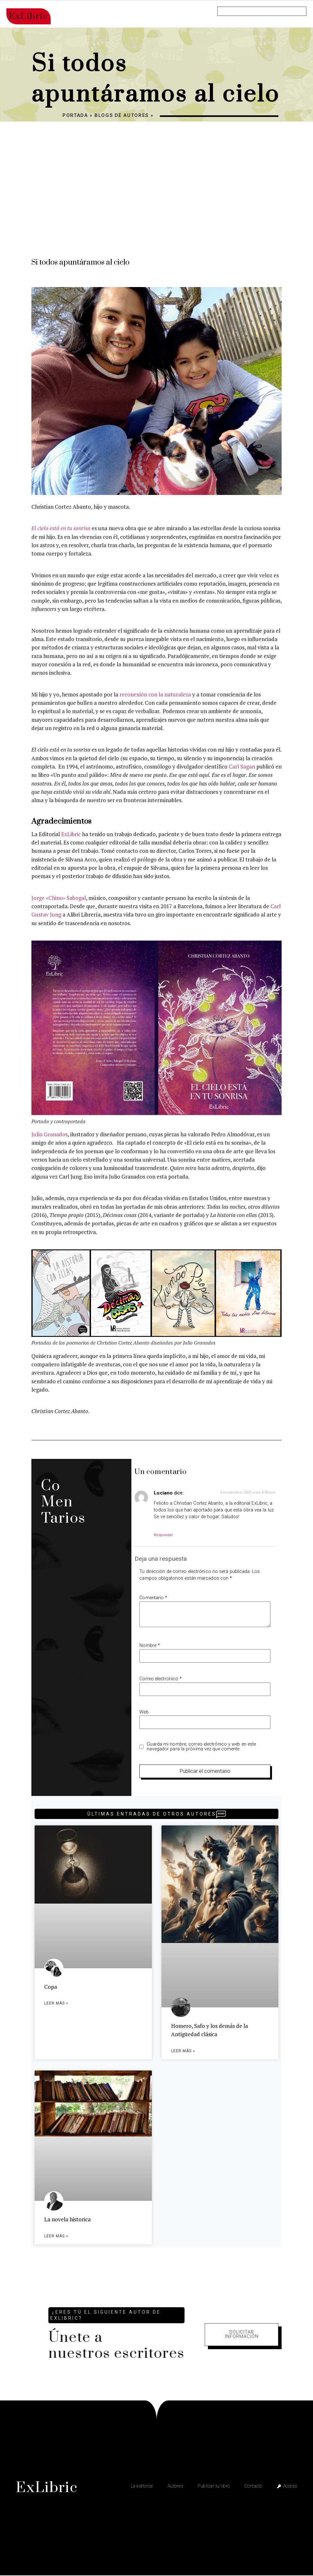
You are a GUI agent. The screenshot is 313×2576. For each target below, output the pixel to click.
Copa (50, 1986)
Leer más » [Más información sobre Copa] (56, 2003)
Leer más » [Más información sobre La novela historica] (56, 2237)
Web (143, 1712)
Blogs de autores (122, 115)
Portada (75, 115)
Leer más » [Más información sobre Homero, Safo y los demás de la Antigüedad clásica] (183, 2051)
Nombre (149, 1645)
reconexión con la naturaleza (155, 694)
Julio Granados (49, 1134)
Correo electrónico (160, 1679)
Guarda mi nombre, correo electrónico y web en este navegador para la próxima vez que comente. (201, 1746)
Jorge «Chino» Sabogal (58, 897)
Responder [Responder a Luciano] (163, 1535)
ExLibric (71, 834)
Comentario (153, 1598)
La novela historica (67, 2219)
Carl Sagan (242, 766)
